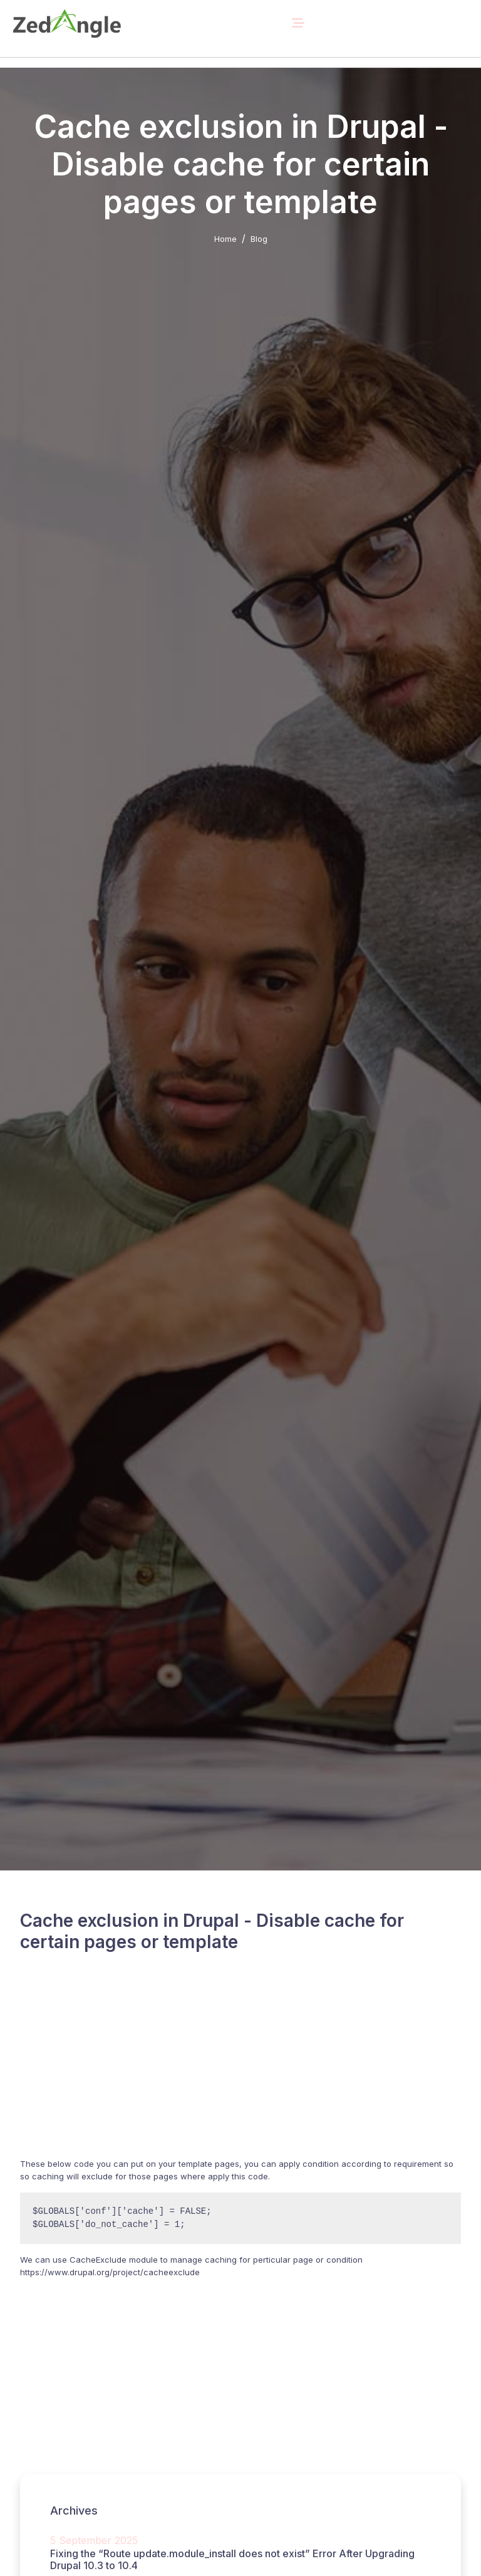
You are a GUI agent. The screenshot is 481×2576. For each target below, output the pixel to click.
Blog (259, 239)
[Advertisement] (240, 2070)
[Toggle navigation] (298, 23)
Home (225, 239)
